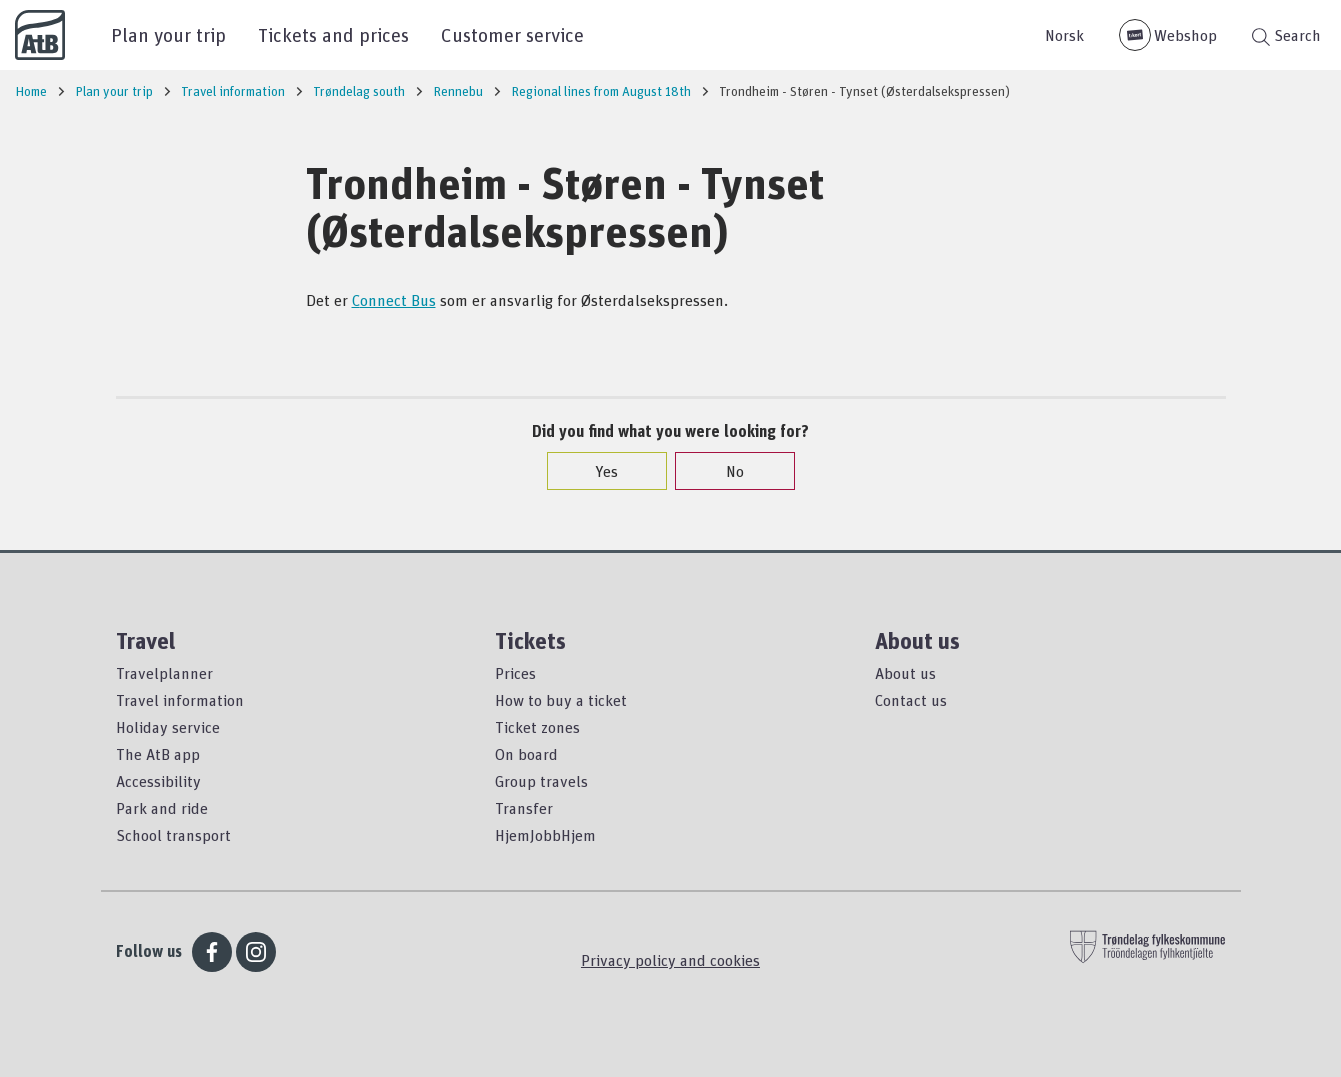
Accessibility (158, 781)
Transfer (524, 808)
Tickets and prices (333, 34)
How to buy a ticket (561, 700)
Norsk (1064, 35)
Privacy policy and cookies (670, 960)
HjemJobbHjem (545, 835)
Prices (515, 673)
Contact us (911, 700)
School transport (173, 835)
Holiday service (168, 727)
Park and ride (162, 808)
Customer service (512, 34)
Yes (596, 471)
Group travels (541, 781)
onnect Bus (398, 300)
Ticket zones (537, 727)
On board (526, 754)
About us (905, 673)
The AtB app (158, 754)
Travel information (180, 700)
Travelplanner (164, 673)
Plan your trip (168, 34)
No (725, 471)
